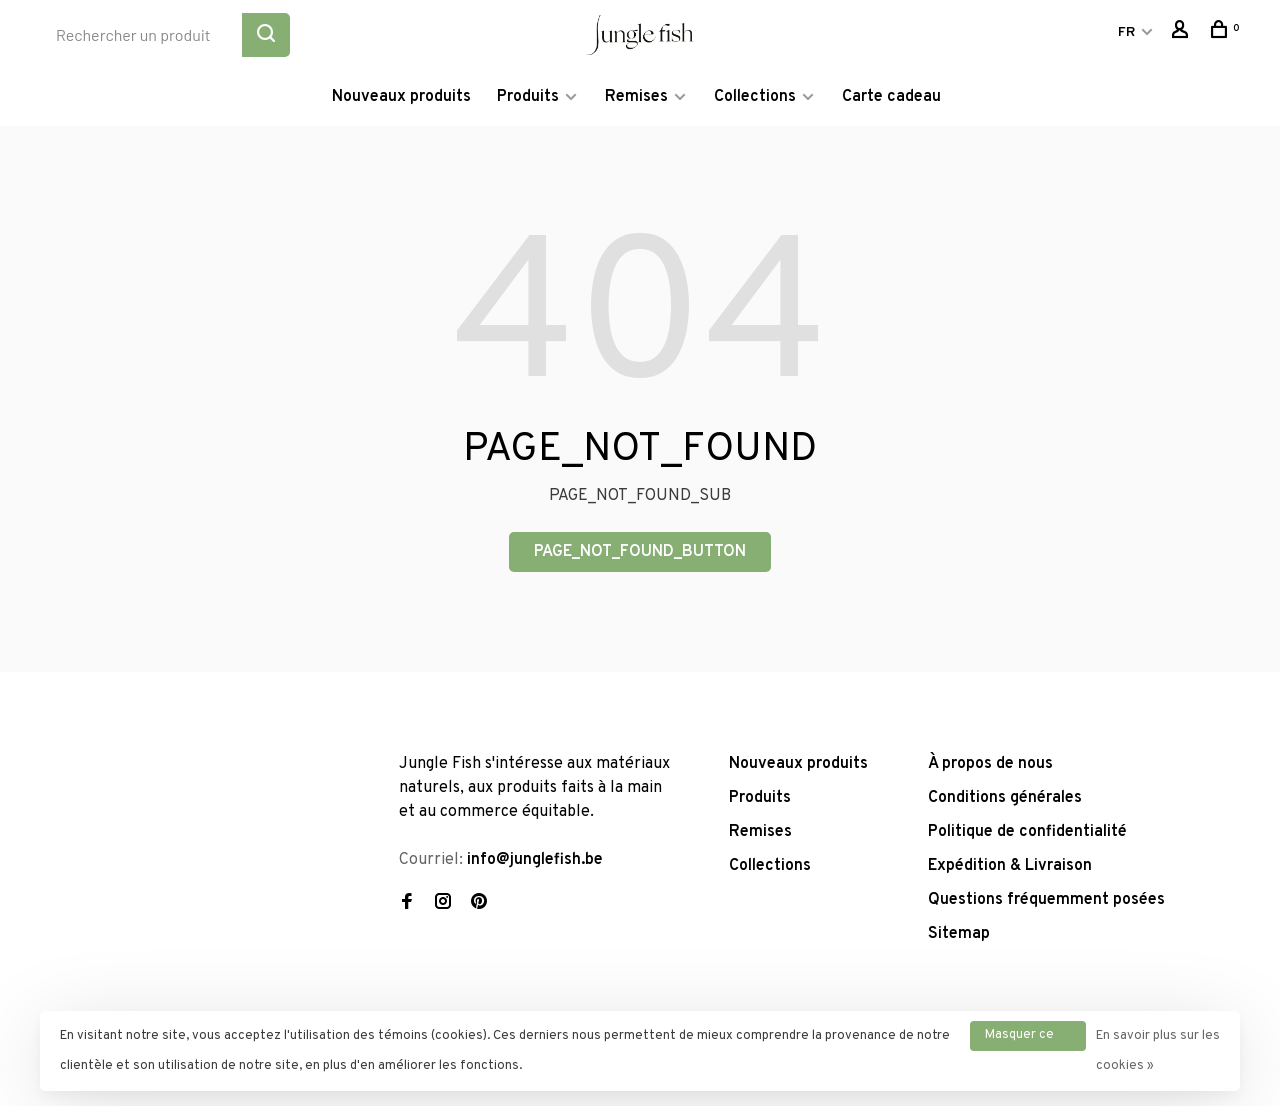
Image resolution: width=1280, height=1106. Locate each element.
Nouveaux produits (401, 97)
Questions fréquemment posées (1046, 900)
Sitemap (959, 934)
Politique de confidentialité (1027, 832)
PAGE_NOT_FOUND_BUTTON (640, 552)
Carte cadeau (891, 97)
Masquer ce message (1019, 1039)
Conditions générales (1005, 798)
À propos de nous (990, 764)
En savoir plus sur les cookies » (1158, 1051)
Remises (636, 97)
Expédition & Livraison (1010, 866)
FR (1126, 32)
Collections (755, 97)
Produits (528, 97)
